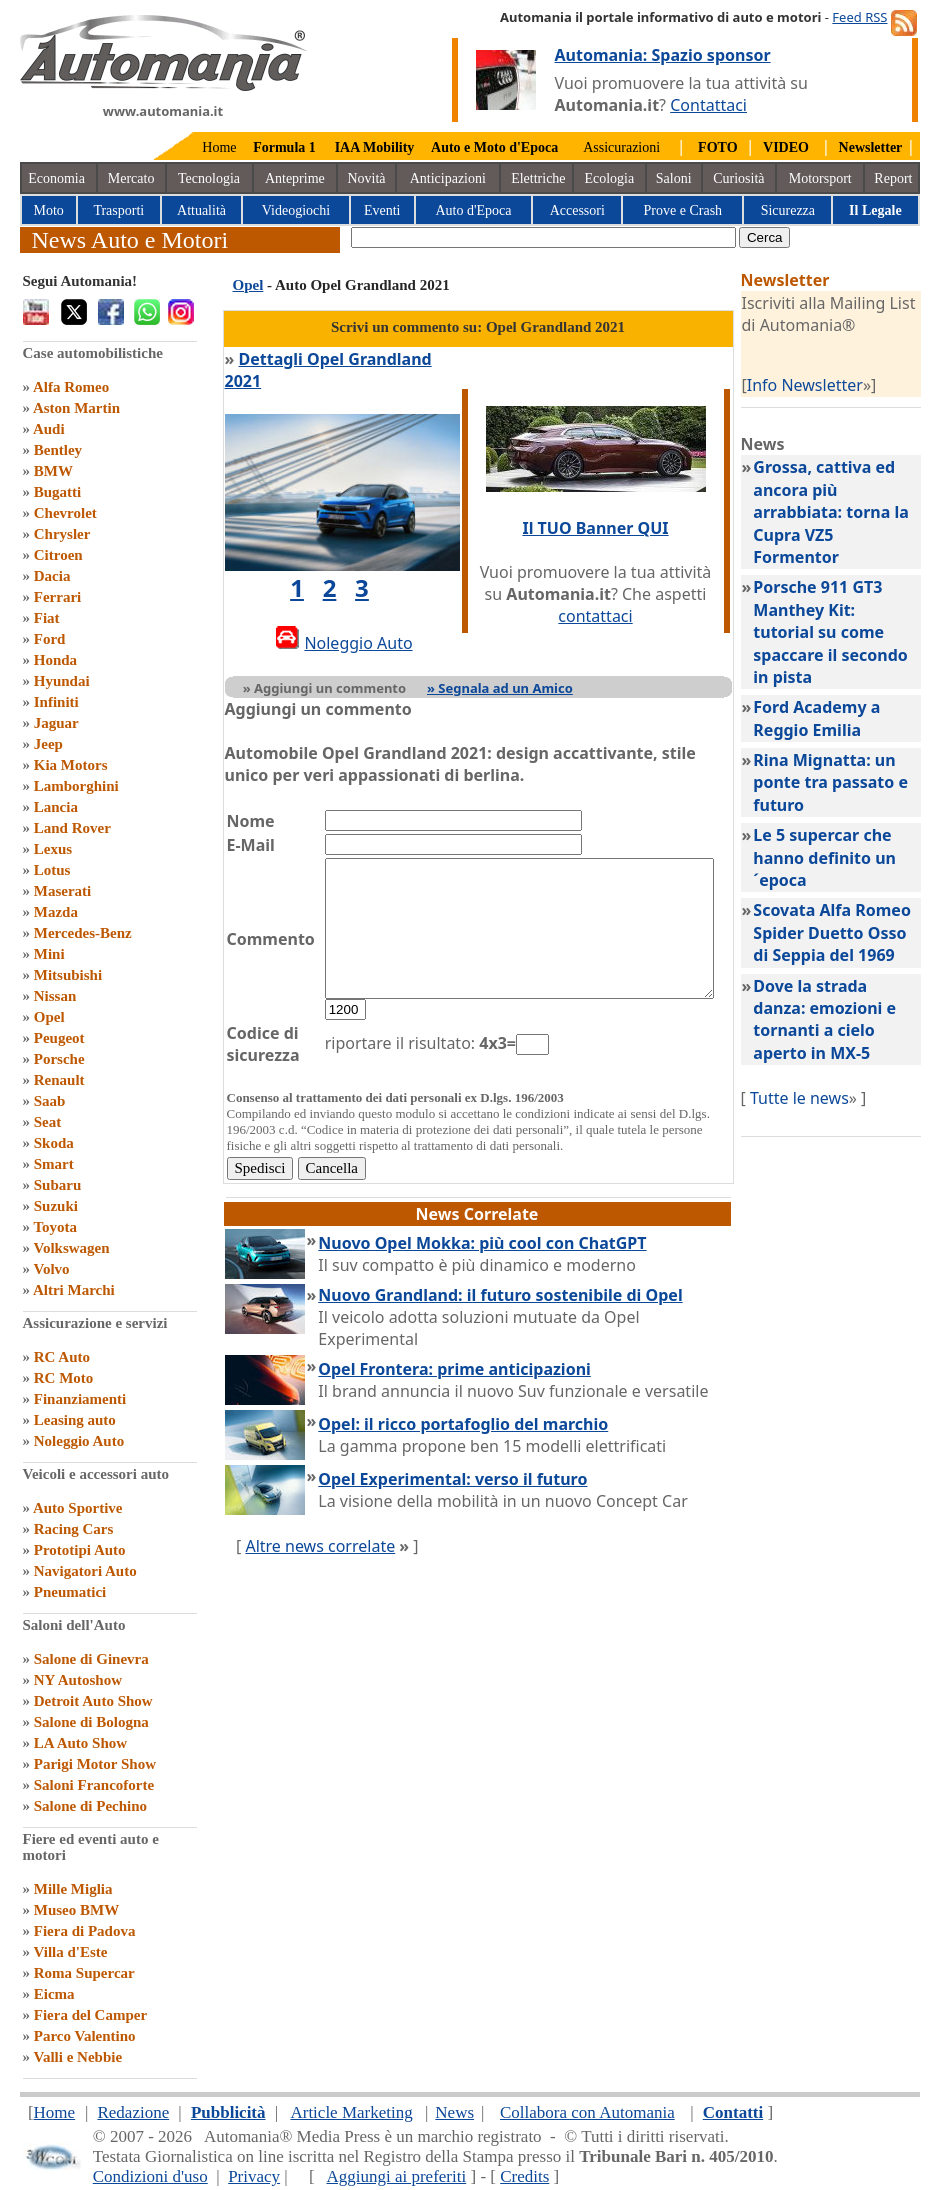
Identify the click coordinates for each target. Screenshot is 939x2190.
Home (219, 147)
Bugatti (58, 492)
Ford (50, 639)
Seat (48, 1122)
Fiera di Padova (85, 1931)
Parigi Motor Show (95, 1764)
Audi (49, 429)
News (454, 2112)
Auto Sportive (78, 1508)
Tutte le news (821, 1098)
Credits (524, 2176)
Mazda (56, 912)
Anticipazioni (448, 178)
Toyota (55, 1227)
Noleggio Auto (79, 1441)
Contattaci (708, 105)
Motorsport (820, 178)
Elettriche (538, 178)
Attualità (201, 210)
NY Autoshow (78, 1680)
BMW (53, 471)
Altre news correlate (320, 1535)
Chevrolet (65, 513)
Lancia (56, 807)
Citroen (58, 555)
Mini (49, 954)
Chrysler (62, 534)
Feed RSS (859, 17)
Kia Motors (71, 765)
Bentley (58, 450)
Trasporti (118, 210)
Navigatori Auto (85, 1571)
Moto (49, 210)
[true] (543, 237)
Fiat (47, 618)
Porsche (59, 1059)
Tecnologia (209, 178)
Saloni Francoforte (94, 1785)
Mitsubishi (68, 975)
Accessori (577, 210)
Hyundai (62, 681)
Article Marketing (351, 2112)
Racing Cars (74, 1529)
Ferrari (57, 597)
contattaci (613, 605)
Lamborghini (76, 786)
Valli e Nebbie (77, 2057)
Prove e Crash (683, 210)
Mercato (131, 178)
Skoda (54, 1143)
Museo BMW (76, 1910)
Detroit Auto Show (93, 1701)
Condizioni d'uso (150, 2176)
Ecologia (609, 178)
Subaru (58, 1185)
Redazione (133, 2112)
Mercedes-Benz (83, 933)
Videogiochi (296, 210)
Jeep (48, 744)
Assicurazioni (621, 147)
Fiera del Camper (90, 2015)
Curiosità (738, 178)
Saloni (674, 178)
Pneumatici (70, 1592)
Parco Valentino (85, 2036)
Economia (56, 178)
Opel (49, 1017)
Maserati (62, 891)
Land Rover (72, 828)
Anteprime (295, 178)
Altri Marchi (74, 1290)
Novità (366, 178)
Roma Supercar (84, 1973)
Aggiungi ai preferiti (396, 2176)
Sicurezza (788, 210)
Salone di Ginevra (91, 1659)
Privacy (254, 2176)
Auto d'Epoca (473, 210)
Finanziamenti (80, 1399)
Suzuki (56, 1206)
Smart (54, 1164)
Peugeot (59, 1038)
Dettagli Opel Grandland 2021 (355, 359)
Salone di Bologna (91, 1722)
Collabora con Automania (587, 2112)
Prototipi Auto (80, 1550)
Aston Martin (76, 408)
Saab (50, 1101)
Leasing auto (75, 1420)
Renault (59, 1080)
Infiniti (56, 702)
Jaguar (56, 723)
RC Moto (64, 1378)
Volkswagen (71, 1248)
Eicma (54, 1994)
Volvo (51, 1269)
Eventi (382, 210)
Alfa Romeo (71, 387)
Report (893, 178)
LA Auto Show (80, 1743)
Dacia (52, 576)
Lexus (53, 849)
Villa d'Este (70, 1952)
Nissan (55, 996)
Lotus (52, 870)
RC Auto (62, 1357)
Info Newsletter (827, 385)
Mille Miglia (73, 1889)
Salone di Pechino (90, 1806)
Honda (55, 660)
